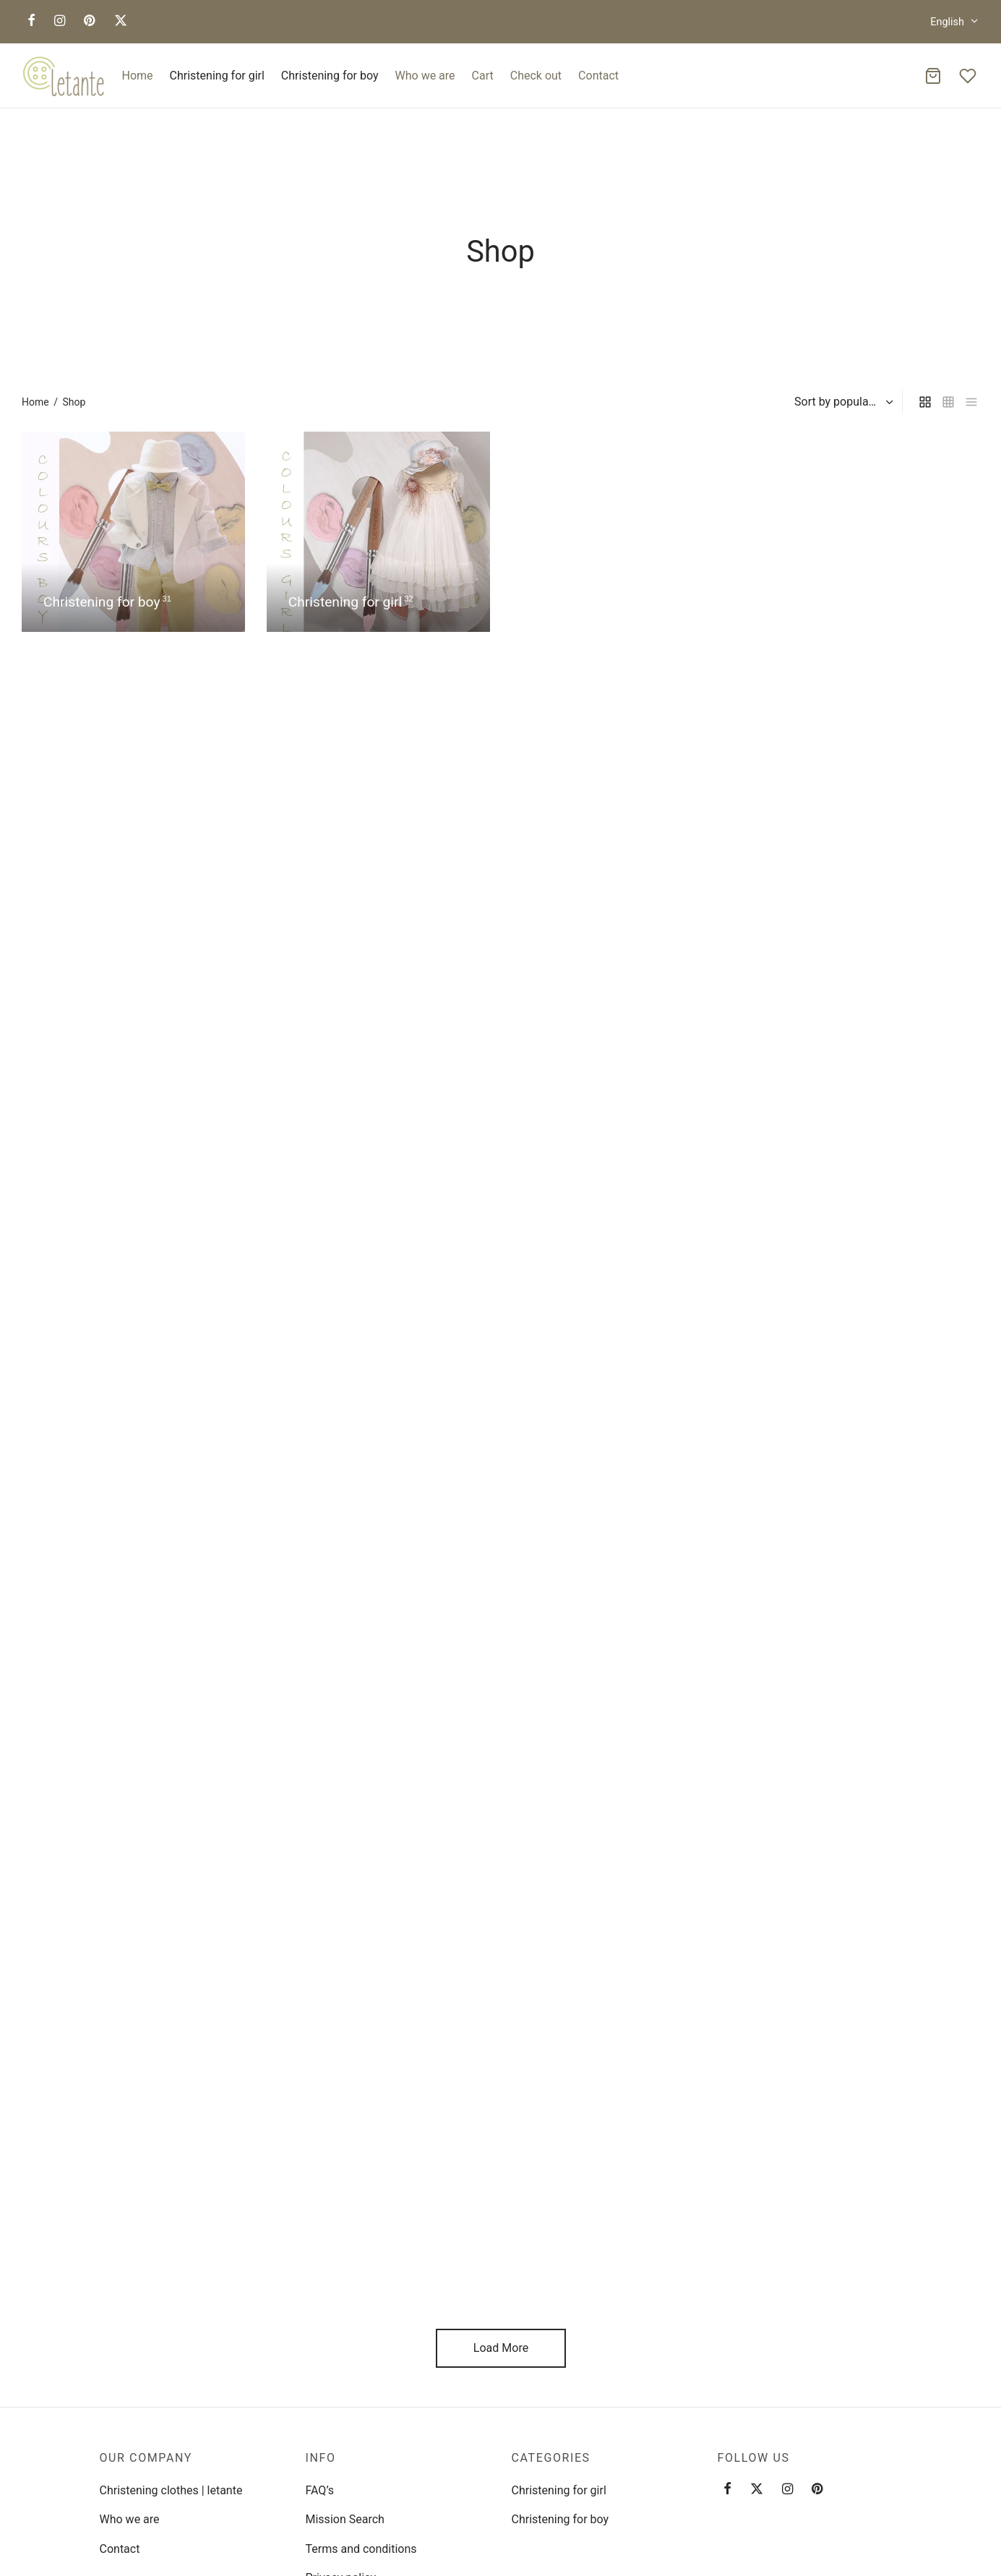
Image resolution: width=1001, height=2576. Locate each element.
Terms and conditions (361, 2549)
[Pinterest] (89, 21)
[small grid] (948, 402)
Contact (598, 75)
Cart (483, 75)
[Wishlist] (969, 76)
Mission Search (345, 2519)
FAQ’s (320, 2490)
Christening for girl (217, 75)
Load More (500, 2348)
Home (137, 75)
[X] (120, 21)
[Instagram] (59, 21)
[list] (971, 402)
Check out (536, 75)
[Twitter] (756, 2489)
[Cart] (933, 76)
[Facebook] (31, 21)
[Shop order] (842, 402)
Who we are (425, 75)
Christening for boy (330, 75)
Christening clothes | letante (171, 2490)
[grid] (925, 402)
